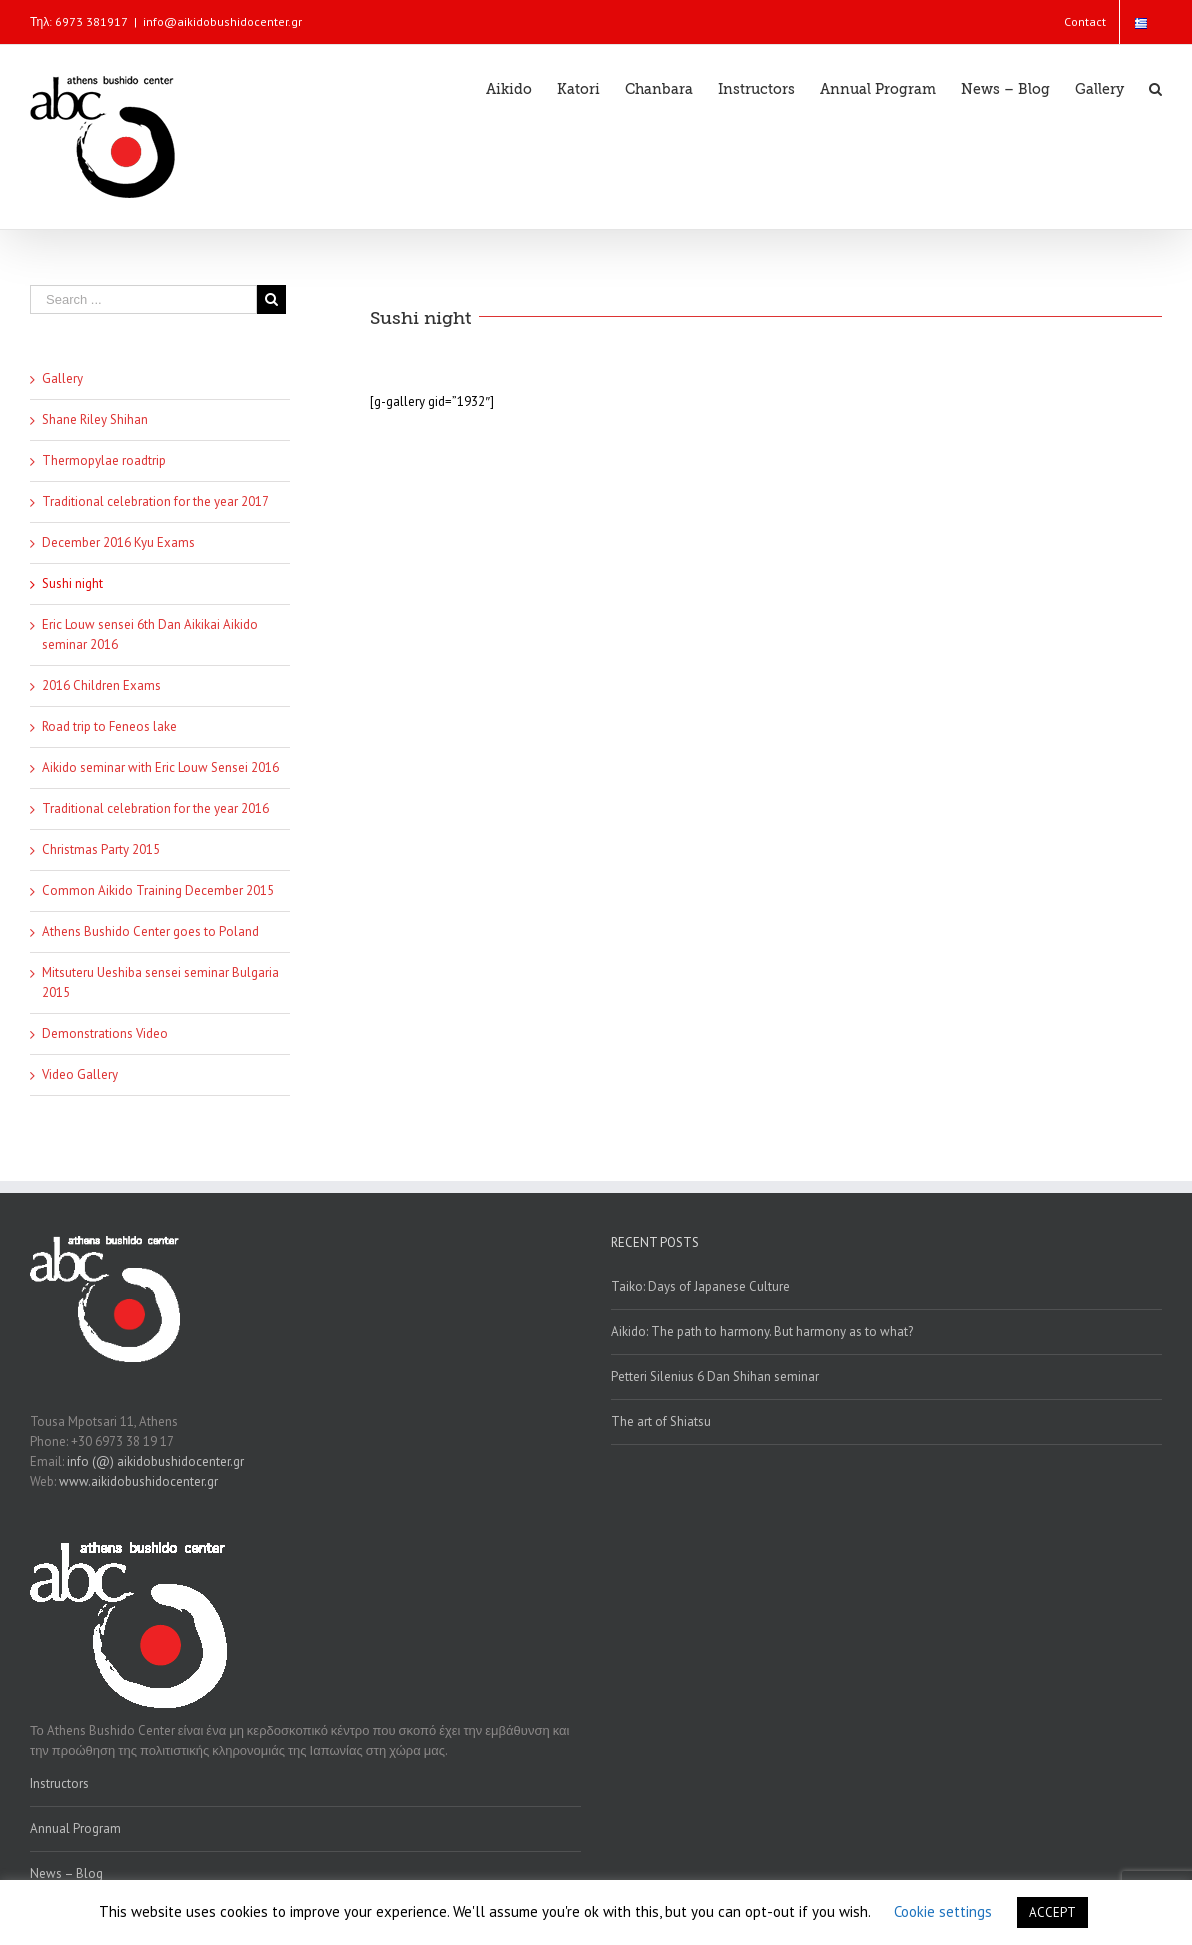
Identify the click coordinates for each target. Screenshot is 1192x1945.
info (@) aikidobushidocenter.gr (155, 1461)
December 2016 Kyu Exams (118, 542)
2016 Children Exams (101, 685)
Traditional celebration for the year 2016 (155, 808)
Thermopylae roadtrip (104, 460)
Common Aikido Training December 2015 (158, 890)
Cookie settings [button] (943, 1911)
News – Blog (66, 1873)
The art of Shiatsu (661, 1421)
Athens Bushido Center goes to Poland (150, 931)
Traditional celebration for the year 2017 (155, 501)
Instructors (59, 1783)
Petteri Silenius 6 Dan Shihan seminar (715, 1376)
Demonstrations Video (105, 1033)
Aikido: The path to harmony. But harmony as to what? (762, 1331)
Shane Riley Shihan (95, 419)
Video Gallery (80, 1074)
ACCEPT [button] (1052, 1912)
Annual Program (75, 1828)
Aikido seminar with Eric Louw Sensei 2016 (160, 767)
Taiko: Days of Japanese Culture (700, 1286)
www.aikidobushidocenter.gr (138, 1481)
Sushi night (72, 583)
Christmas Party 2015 (101, 849)
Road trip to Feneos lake (109, 726)
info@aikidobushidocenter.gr (222, 21)
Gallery (62, 378)
